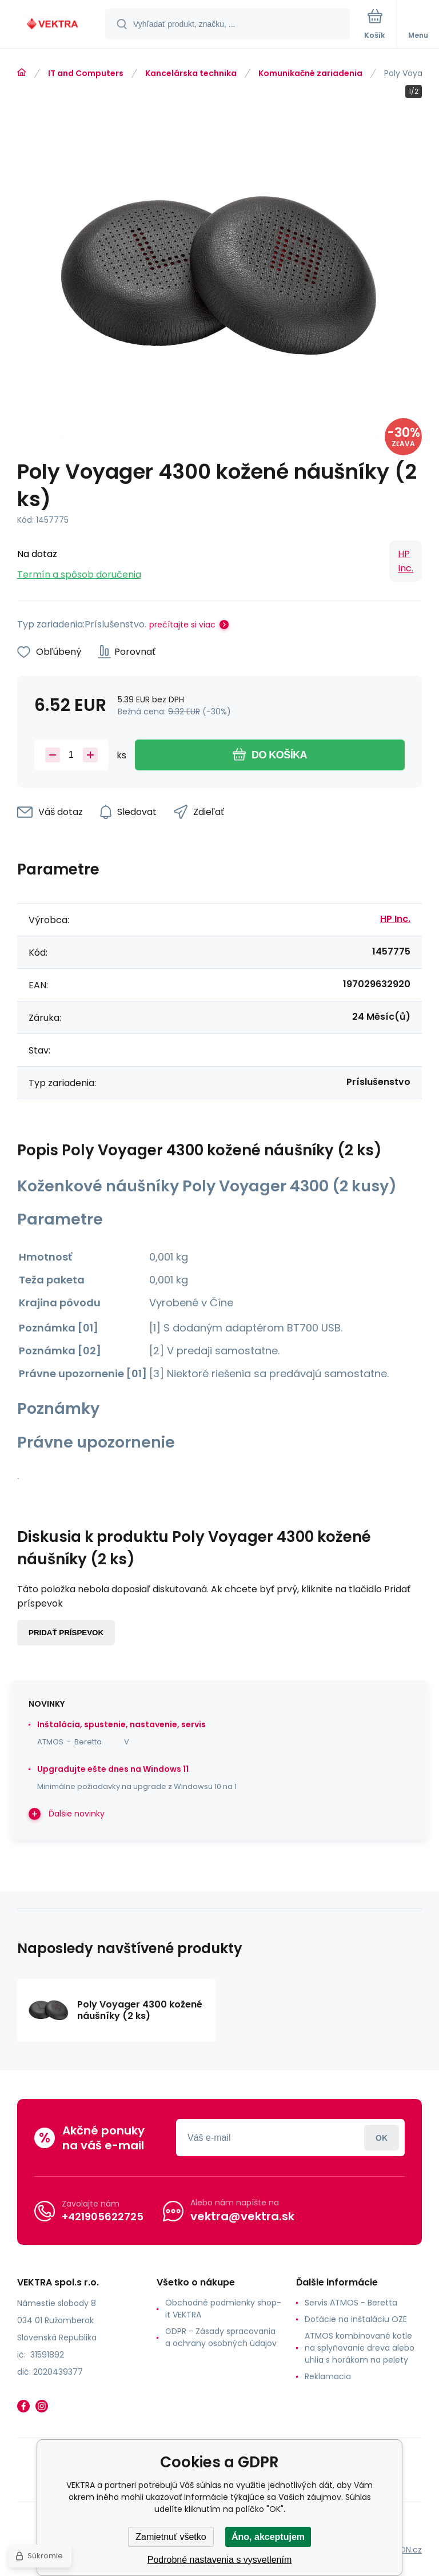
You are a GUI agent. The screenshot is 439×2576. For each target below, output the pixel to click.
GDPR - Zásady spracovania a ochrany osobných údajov (221, 2337)
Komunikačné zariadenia (310, 73)
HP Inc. (405, 561)
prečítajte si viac (182, 624)
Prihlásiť (381, 2137)
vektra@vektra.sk (242, 2216)
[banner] (53, 25)
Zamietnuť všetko (170, 2537)
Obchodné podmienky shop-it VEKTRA (223, 2308)
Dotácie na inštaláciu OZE (356, 2319)
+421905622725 (102, 2216)
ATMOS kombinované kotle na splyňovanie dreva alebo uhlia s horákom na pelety (359, 2348)
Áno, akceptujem (268, 2537)
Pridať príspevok (66, 1632)
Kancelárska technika (191, 73)
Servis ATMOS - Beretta (351, 2302)
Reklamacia (328, 2376)
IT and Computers (85, 73)
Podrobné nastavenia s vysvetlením (219, 2560)
